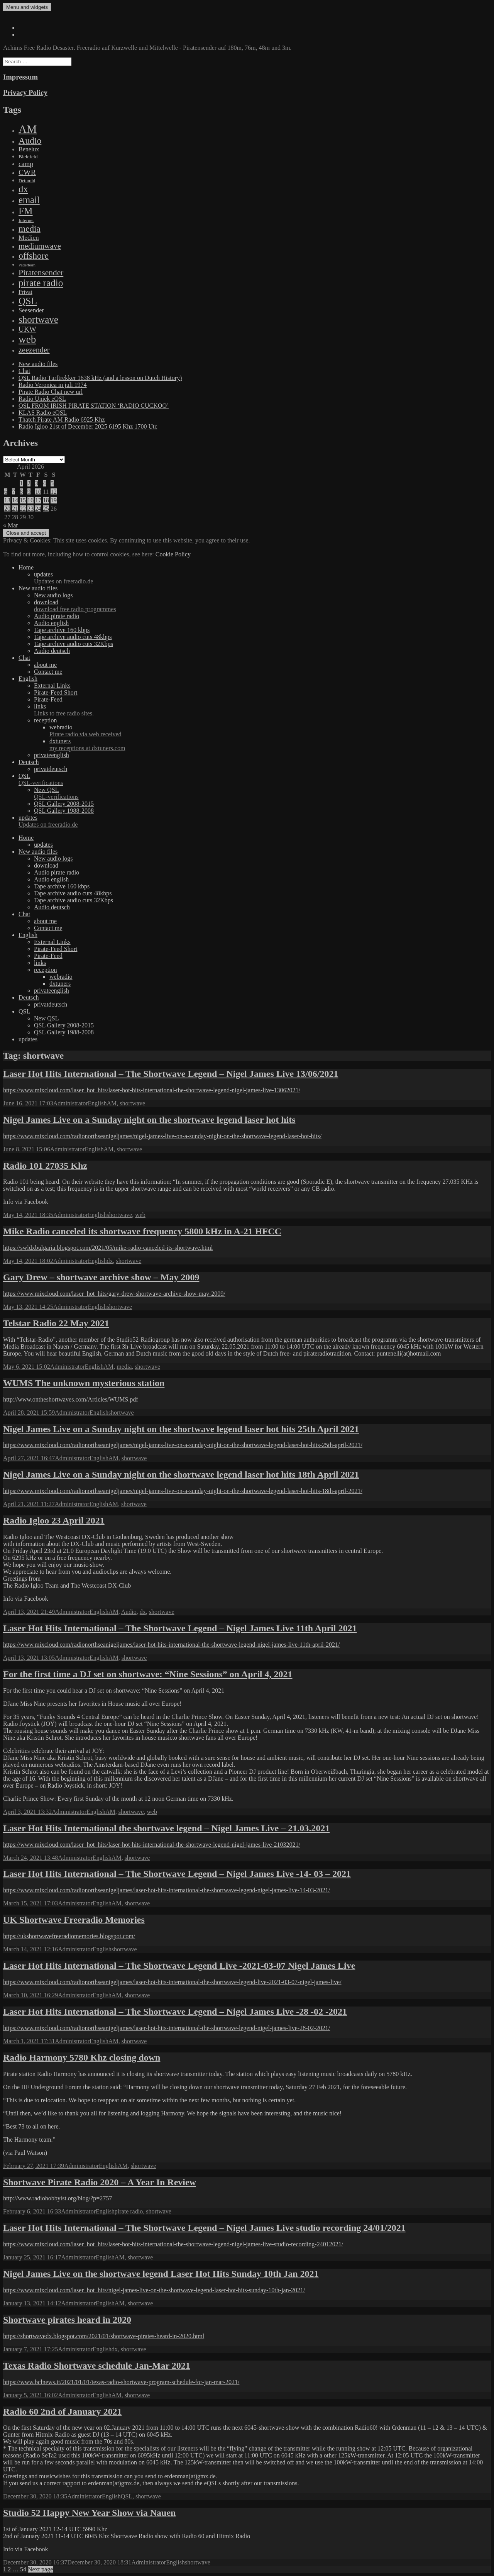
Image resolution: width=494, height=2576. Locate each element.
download (262, 606)
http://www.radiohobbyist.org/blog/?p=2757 (57, 2198)
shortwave (132, 1103)
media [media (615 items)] (30, 229)
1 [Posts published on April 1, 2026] (21, 483)
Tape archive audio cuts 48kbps (73, 637)
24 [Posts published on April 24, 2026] (38, 508)
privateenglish (51, 755)
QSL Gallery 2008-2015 (64, 803)
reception (45, 720)
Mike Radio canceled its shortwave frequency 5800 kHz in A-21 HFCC (142, 1231)
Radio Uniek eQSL (42, 398)
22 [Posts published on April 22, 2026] (23, 508)
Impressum (20, 77)
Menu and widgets (27, 7)
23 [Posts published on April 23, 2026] (30, 508)
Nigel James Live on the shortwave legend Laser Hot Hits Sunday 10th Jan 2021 (161, 2274)
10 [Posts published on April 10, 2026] (38, 491)
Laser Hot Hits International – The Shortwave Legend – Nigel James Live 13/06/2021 (170, 1074)
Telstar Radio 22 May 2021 (56, 1323)
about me (45, 664)
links (262, 710)
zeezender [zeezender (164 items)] (34, 350)
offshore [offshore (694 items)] (34, 256)
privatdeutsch (50, 769)
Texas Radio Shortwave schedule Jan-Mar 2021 (96, 2366)
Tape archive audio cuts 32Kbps (73, 644)
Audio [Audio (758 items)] (30, 141)
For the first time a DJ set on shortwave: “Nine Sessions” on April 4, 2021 (148, 1674)
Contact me (48, 671)
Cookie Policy (173, 554)
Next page (40, 2569)
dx (110, 1260)
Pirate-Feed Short (55, 692)
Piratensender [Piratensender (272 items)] (41, 272)
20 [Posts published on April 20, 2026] (7, 508)
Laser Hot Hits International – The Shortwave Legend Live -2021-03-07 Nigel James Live (179, 1966)
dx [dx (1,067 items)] (23, 189)
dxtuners (270, 745)
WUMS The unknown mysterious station (83, 1383)
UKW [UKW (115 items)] (27, 329)
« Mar (10, 525)
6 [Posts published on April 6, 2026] (5, 491)
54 (23, 2569)
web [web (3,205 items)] (27, 339)
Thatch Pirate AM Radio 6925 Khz (62, 419)
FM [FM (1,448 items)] (26, 210)
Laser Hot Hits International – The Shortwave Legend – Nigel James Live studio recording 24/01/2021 (204, 2228)
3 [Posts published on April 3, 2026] (36, 483)
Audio (129, 1611)
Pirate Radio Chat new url (51, 391)
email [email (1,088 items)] (29, 200)
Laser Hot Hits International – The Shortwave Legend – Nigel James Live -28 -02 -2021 (175, 2012)
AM (112, 1103)
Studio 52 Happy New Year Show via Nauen (89, 2513)
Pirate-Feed (48, 699)
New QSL (262, 793)
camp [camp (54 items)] (26, 164)
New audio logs (53, 595)
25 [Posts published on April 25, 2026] (46, 508)
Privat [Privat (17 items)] (25, 292)
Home (26, 567)
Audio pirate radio (56, 616)
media (124, 1366)
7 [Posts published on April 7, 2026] (13, 491)
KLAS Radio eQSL (43, 412)
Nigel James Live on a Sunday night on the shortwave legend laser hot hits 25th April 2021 (181, 1429)
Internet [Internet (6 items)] (26, 220)
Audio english (51, 623)
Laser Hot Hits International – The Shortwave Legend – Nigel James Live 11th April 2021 (180, 1628)
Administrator (70, 1103)
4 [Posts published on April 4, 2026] (44, 483)
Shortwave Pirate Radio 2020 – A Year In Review (99, 2182)
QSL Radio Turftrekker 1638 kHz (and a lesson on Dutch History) (100, 378)
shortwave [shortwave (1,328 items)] (38, 319)
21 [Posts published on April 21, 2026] (15, 508)
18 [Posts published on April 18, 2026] (46, 500)
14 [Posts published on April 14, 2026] (15, 500)
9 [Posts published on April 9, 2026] (28, 491)
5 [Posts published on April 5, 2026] (52, 483)
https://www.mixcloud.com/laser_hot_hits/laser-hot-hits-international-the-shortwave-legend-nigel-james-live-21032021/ (151, 1844)
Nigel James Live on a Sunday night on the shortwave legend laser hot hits (149, 1120)
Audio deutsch (52, 650)
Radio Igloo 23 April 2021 (54, 1520)
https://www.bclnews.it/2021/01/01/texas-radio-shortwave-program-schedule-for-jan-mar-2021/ (121, 2382)
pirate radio (129, 2211)
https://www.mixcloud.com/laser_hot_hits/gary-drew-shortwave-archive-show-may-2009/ (114, 1293)
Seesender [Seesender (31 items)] (31, 310)
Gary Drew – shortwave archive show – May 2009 (101, 1277)
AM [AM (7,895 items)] (28, 129)
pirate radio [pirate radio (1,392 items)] (41, 283)
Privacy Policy (25, 92)
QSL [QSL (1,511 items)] (28, 300)
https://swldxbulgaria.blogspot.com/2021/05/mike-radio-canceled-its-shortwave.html (108, 1247)
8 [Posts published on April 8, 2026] (21, 491)
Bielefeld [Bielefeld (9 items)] (28, 156)
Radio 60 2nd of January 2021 (62, 2412)
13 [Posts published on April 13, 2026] (7, 500)
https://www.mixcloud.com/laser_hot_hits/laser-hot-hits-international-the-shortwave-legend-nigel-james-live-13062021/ (151, 1090)
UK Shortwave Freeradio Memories (74, 1920)
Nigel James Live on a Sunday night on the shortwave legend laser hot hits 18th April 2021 (181, 1474)
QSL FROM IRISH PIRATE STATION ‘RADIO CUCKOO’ (94, 405)
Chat (24, 371)
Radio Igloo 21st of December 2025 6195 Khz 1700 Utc (88, 426)
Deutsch (29, 762)
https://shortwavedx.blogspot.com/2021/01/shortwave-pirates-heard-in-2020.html (103, 2336)
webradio (270, 731)
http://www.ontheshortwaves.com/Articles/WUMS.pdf (70, 1399)
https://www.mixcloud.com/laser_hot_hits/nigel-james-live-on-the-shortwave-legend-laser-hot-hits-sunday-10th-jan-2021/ (154, 2290)
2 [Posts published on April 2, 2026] (28, 483)
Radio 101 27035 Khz (45, 1166)
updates (262, 578)
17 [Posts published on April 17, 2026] (38, 500)
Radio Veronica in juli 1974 (53, 384)
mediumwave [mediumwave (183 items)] (40, 246)
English (28, 678)
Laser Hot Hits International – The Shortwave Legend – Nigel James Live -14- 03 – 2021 (177, 1874)
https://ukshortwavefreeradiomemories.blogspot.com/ (69, 1936)
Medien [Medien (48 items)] (29, 237)
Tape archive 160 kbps (62, 630)
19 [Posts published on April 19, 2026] (54, 500)
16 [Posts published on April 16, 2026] (30, 500)
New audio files (38, 364)
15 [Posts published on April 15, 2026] (23, 500)
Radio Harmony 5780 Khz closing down (81, 2057)
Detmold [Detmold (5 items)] (27, 180)
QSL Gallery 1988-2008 (64, 810)
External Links (52, 685)
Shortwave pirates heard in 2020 (67, 2320)
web (140, 1215)
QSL (255, 779)
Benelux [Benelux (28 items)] (29, 149)
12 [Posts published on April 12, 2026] (54, 491)
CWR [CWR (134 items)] (27, 172)
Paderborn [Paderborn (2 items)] (27, 265)
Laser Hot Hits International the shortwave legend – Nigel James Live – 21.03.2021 (166, 1828)
